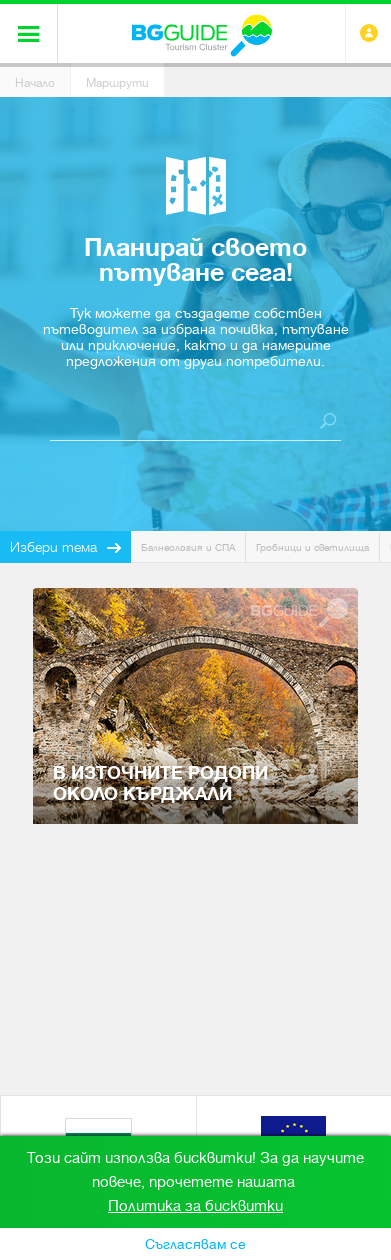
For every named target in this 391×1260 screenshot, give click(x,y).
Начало (35, 83)
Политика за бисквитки (195, 1206)
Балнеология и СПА (188, 547)
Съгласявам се (195, 1244)
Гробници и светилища (312, 547)
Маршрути (117, 83)
